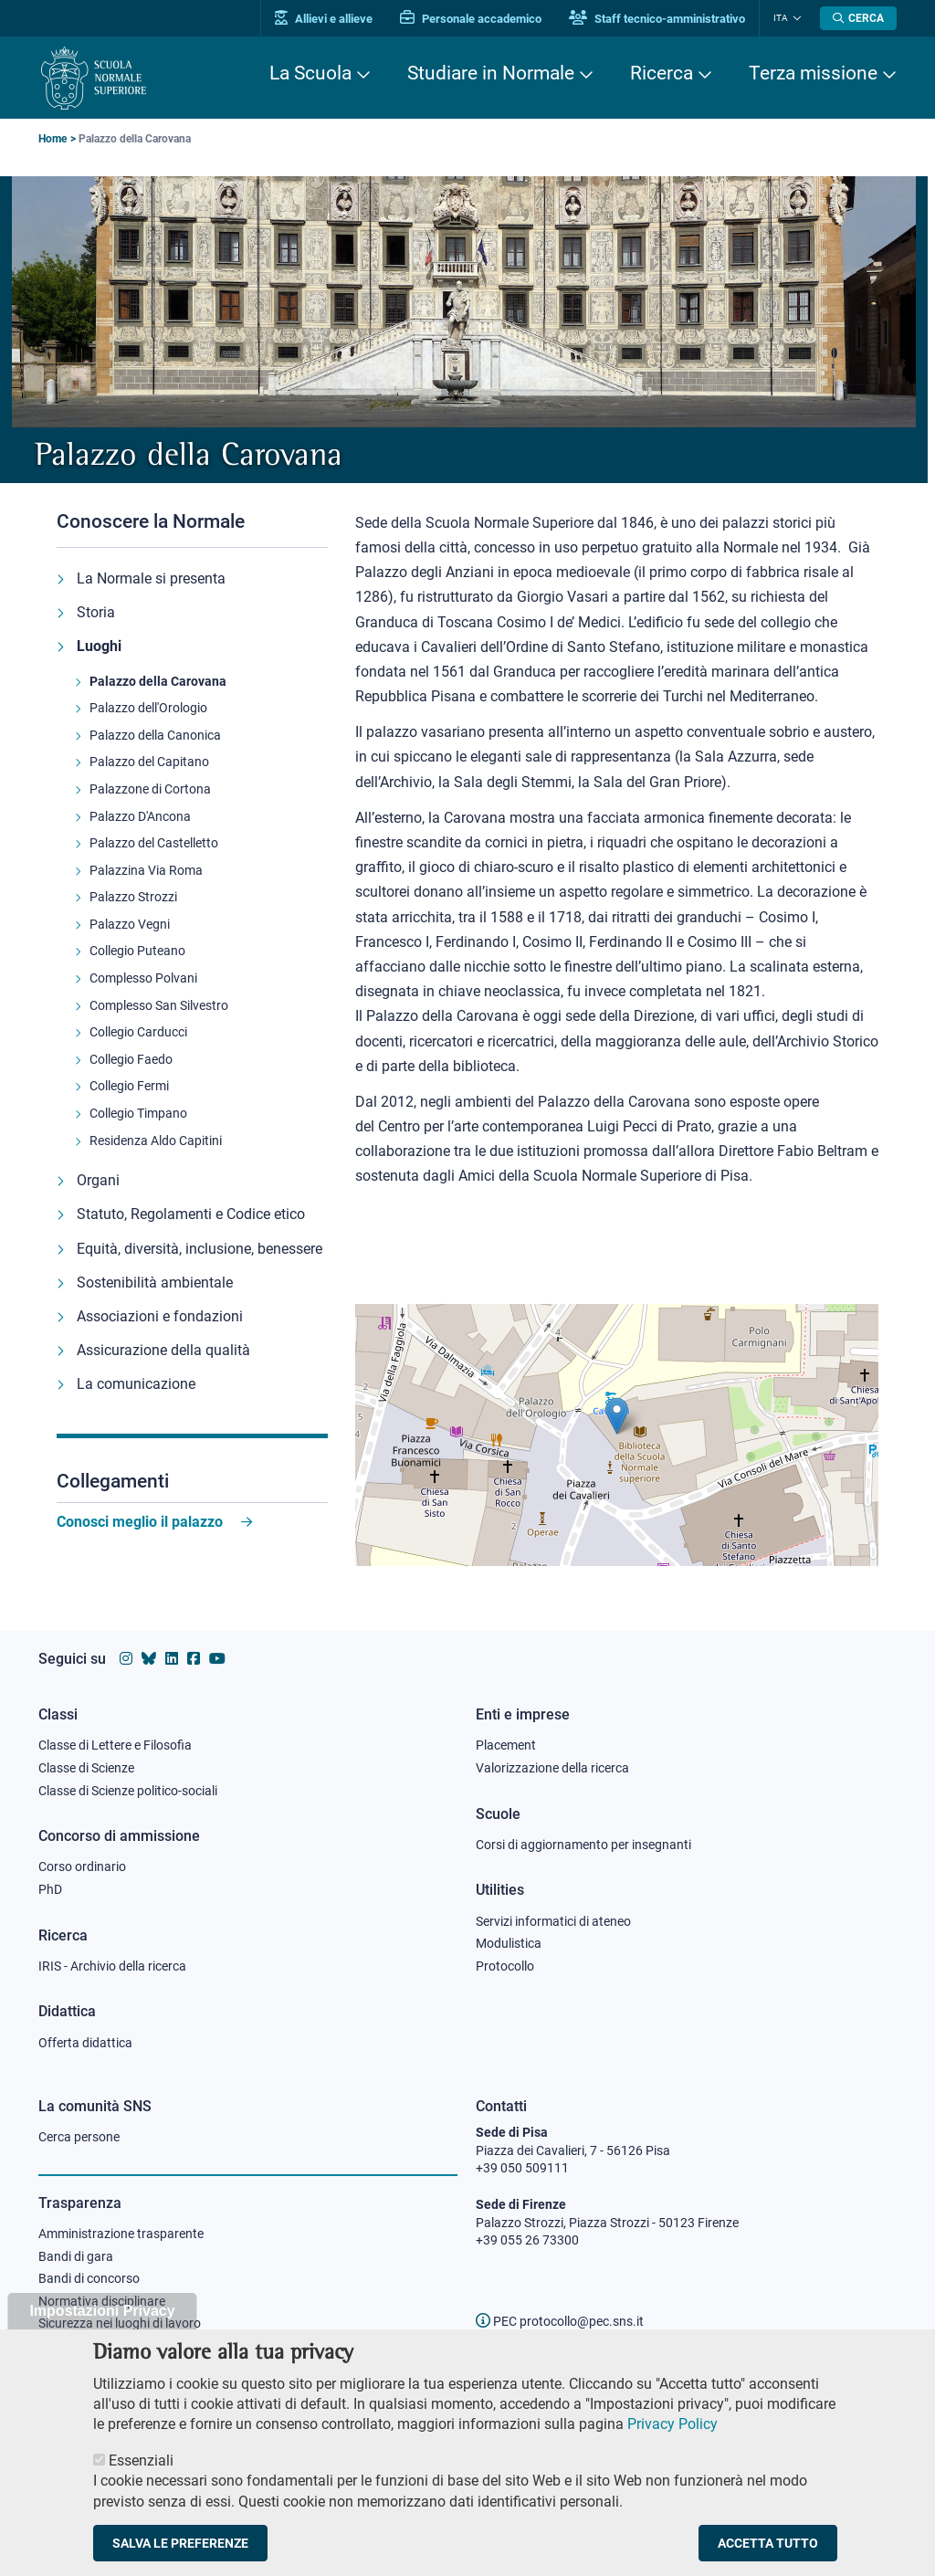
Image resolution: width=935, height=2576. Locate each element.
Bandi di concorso (89, 2278)
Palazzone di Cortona (150, 789)
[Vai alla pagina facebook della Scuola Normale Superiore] (193, 1658)
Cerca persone (79, 2136)
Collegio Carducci (138, 1032)
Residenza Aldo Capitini (155, 1140)
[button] (616, 1416)
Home (52, 138)
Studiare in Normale (490, 73)
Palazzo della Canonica (155, 735)
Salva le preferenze (180, 2547)
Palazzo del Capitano (149, 761)
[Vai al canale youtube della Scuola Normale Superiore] (217, 1658)
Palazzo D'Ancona (140, 816)
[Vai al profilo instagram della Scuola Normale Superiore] (126, 1658)
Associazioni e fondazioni (160, 1316)
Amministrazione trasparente (121, 2233)
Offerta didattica (85, 2042)
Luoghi (99, 646)
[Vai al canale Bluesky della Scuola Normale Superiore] (149, 1658)
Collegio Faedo (131, 1059)
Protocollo (505, 1966)
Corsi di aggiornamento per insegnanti (583, 1844)
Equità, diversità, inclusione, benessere (199, 1248)
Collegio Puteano (137, 950)
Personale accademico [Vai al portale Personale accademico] (470, 19)
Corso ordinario (82, 1866)
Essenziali (141, 2464)
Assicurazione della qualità (163, 1350)
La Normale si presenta (151, 578)
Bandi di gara (75, 2256)
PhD (50, 1889)
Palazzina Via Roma (146, 870)
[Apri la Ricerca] (858, 18)
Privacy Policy (672, 2428)
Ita (780, 18)
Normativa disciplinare (101, 2301)
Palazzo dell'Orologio (148, 707)
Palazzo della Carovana (157, 681)
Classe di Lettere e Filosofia (115, 1745)
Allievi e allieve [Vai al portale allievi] (324, 19)
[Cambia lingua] (795, 18)
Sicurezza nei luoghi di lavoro (119, 2323)
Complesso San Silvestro (158, 1005)
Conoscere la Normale (151, 521)
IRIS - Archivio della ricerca (112, 1966)
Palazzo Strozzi (133, 896)
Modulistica (508, 1943)
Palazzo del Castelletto (153, 843)
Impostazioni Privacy (101, 2315)
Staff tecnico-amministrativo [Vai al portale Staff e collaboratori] (657, 19)
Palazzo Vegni (129, 924)
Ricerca (661, 73)
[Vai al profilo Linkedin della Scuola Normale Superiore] (171, 1658)
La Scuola (310, 73)
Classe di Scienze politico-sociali (127, 1790)
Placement (506, 1745)
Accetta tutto (768, 2547)
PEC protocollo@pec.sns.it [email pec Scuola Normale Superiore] (560, 2321)
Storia (96, 612)
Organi (98, 1180)
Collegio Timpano (138, 1113)
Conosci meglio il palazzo (140, 1521)
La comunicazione (136, 1384)
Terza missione (813, 73)
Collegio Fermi (129, 1085)
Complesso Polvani (143, 978)
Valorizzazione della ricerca (552, 1768)
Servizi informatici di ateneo (553, 1921)
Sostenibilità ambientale (155, 1282)
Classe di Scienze (86, 1768)
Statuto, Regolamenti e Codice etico (191, 1214)
